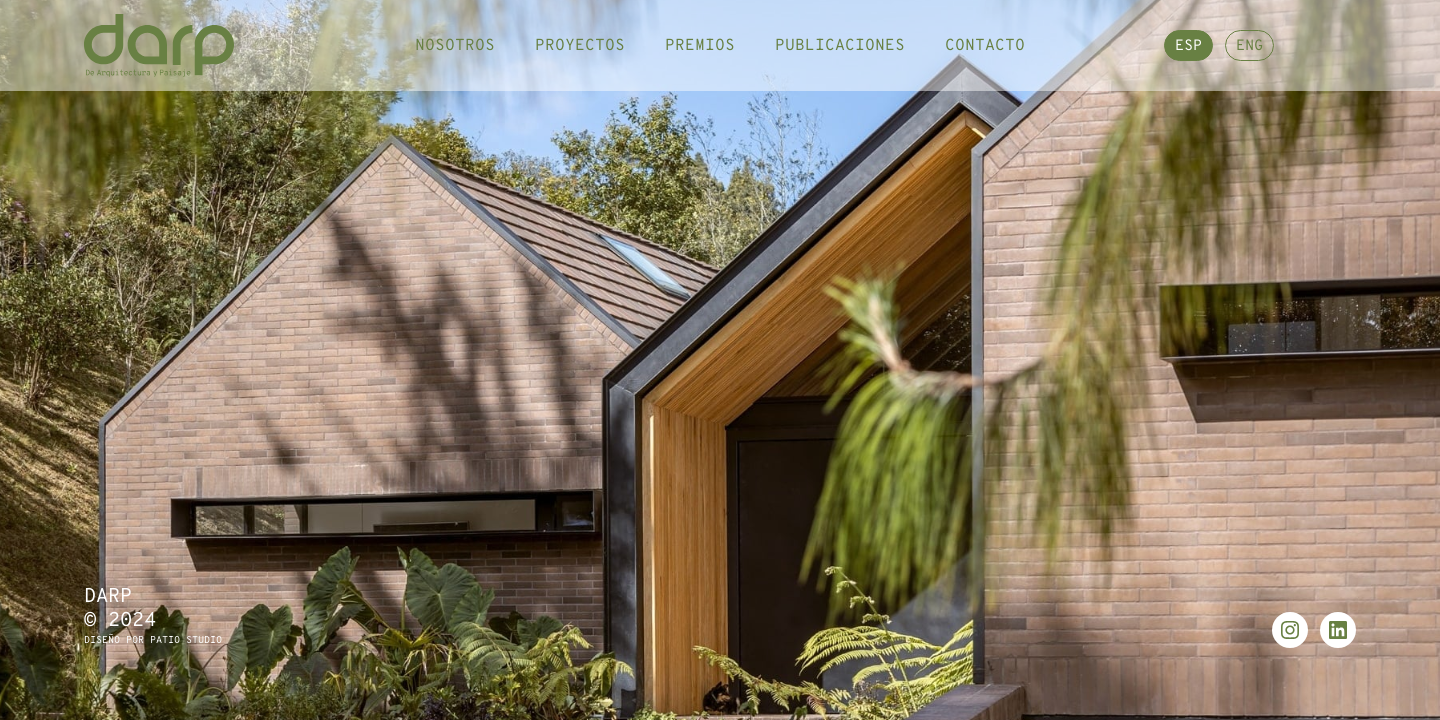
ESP (1188, 56)
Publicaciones (840, 55)
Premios (700, 55)
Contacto (985, 55)
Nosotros (455, 55)
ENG (1249, 56)
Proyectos (580, 55)
